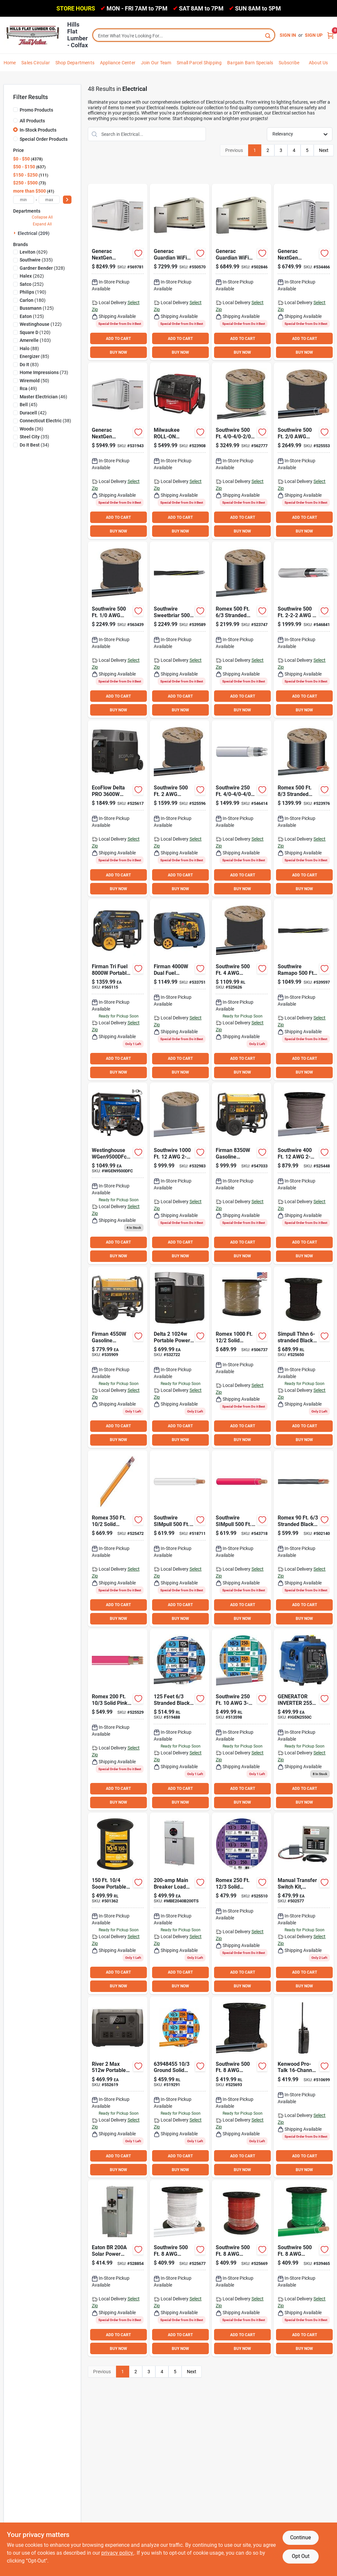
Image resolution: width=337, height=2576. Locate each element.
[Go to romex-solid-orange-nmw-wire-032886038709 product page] (118, 1720)
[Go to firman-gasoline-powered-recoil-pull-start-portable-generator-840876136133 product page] (118, 1357)
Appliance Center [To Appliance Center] (117, 62)
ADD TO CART (118, 338)
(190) (33, 292)
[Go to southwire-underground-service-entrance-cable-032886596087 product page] (303, 989)
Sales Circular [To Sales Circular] (35, 62)
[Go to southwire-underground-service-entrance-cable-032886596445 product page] (179, 629)
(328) (42, 268)
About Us (318, 62)
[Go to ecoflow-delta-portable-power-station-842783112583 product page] (179, 1357)
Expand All (42, 224)
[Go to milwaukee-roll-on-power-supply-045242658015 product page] (179, 451)
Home (10, 62)
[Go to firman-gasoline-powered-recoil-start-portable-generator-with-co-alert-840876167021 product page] (241, 1173)
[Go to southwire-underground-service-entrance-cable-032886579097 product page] (241, 451)
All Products (32, 120)
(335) (36, 259)
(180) (33, 300)
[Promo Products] (15, 109)
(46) (43, 396)
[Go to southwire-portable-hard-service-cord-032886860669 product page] (118, 1903)
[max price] (49, 200)
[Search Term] (183, 35)
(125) (37, 308)
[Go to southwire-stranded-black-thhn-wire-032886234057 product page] (303, 451)
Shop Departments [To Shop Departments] (74, 62)
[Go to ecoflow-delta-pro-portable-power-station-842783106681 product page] (118, 808)
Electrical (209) (34, 233)
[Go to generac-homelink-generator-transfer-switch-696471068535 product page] (303, 1903)
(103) (35, 340)
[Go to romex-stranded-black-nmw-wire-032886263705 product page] (179, 1720)
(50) (34, 380)
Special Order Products (44, 139)
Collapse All (42, 217)
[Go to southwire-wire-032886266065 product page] (179, 1173)
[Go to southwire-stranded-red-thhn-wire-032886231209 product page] (241, 2268)
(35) (34, 436)
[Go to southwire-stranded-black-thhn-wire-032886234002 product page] (118, 629)
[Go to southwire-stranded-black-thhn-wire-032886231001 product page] (241, 2087)
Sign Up (314, 35)
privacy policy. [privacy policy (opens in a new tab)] (117, 2553)
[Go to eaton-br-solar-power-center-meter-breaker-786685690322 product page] (118, 2268)
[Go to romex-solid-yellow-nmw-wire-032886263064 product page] (241, 1357)
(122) (41, 324)
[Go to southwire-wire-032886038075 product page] (303, 1173)
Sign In (288, 35)
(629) (34, 252)
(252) (32, 284)
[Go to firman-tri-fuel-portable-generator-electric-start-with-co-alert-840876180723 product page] (118, 989)
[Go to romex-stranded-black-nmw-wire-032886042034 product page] (303, 1538)
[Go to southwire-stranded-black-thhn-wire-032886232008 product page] (241, 989)
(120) (35, 332)
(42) (33, 412)
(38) (45, 420)
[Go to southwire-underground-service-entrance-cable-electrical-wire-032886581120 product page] (241, 808)
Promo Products (36, 110)
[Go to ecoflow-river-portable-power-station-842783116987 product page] (118, 2087)
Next (323, 150)
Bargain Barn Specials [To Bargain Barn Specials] (250, 62)
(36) (31, 428)
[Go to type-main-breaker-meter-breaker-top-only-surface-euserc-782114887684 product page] (179, 1903)
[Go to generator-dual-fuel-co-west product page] (118, 1173)
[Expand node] (15, 233)
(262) (32, 276)
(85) (34, 356)
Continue (300, 2537)
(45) (28, 404)
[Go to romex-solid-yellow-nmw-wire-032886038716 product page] (241, 1903)
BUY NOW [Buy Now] (118, 352)
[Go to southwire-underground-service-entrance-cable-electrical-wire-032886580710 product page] (303, 629)
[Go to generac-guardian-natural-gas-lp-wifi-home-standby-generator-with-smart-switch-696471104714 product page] (118, 451)
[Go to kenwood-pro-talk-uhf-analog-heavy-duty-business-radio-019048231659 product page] (303, 2087)
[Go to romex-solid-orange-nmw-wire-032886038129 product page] (118, 1538)
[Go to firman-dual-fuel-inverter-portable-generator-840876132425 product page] (179, 989)
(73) (44, 372)
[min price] (23, 200)
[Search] (268, 35)
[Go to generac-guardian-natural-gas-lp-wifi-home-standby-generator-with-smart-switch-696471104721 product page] (303, 272)
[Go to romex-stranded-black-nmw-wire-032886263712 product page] (241, 629)
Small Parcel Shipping (199, 62)
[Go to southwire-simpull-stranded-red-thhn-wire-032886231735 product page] (241, 1538)
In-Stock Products (38, 130)
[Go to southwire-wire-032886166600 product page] (241, 1720)
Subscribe (289, 62)
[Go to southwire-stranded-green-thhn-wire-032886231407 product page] (303, 2268)
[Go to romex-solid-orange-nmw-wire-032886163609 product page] (179, 2087)
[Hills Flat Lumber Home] (33, 35)
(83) (29, 364)
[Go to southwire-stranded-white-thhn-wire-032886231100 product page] (179, 2268)
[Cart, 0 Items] (330, 35)
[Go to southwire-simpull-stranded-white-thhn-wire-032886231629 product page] (179, 1538)
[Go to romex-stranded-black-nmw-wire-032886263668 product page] (303, 808)
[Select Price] (67, 200)
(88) (29, 348)
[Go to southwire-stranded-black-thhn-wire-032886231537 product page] (303, 1357)
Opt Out (300, 2556)
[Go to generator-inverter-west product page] (303, 1720)
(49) (28, 388)
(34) (34, 445)
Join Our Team (156, 62)
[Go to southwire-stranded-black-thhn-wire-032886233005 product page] (179, 808)
